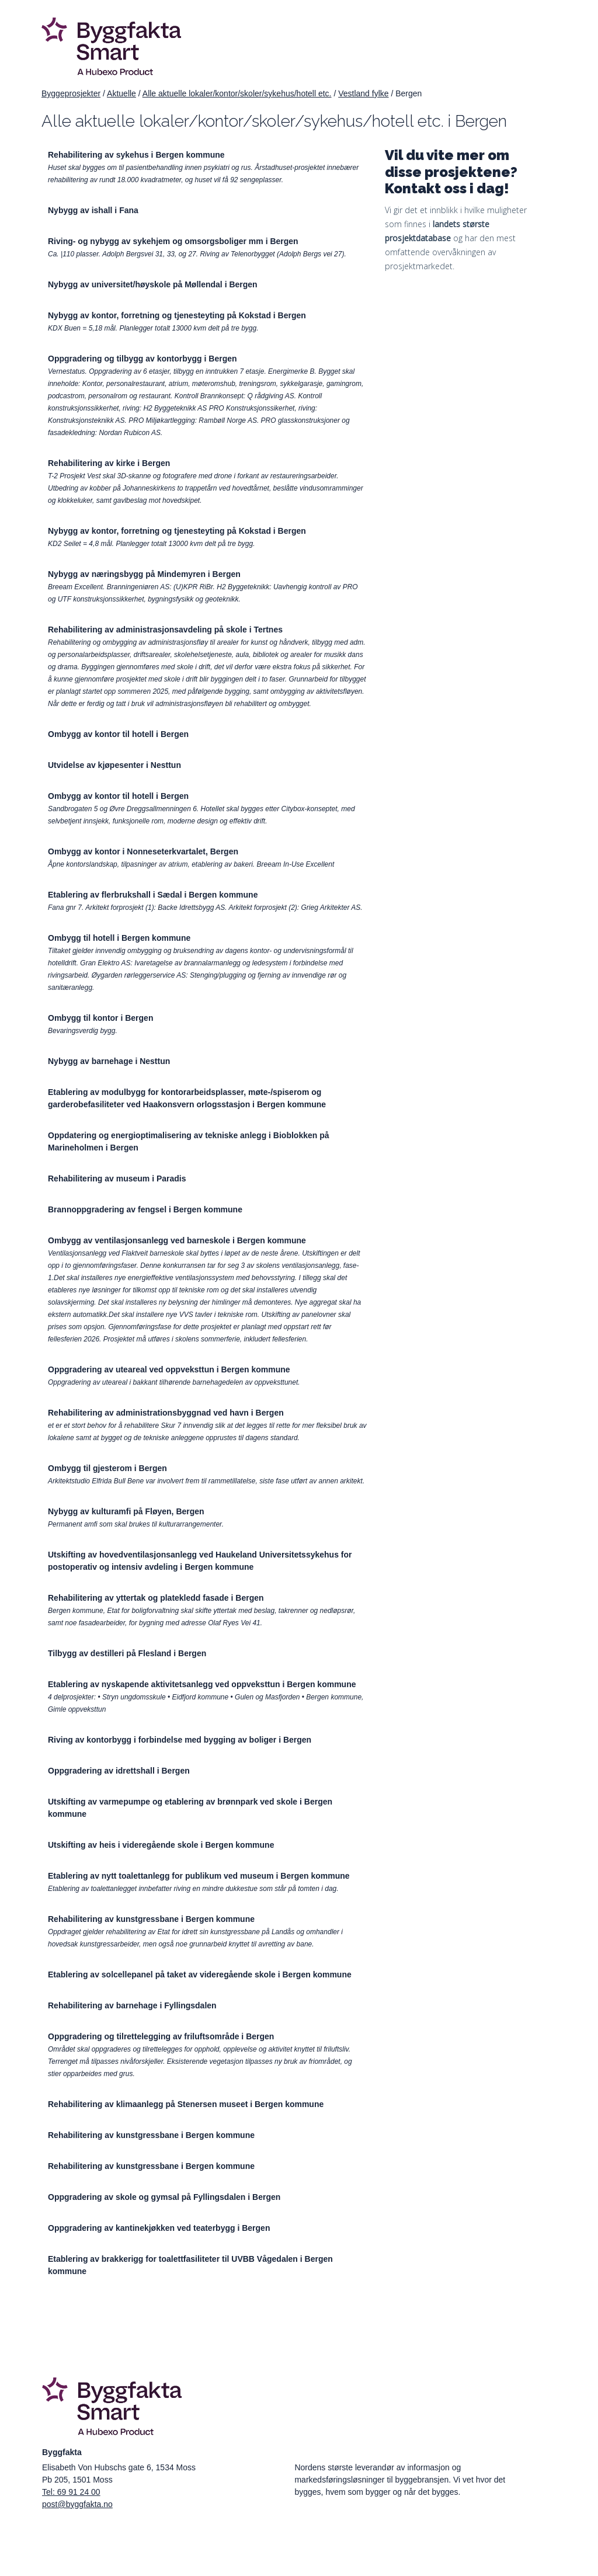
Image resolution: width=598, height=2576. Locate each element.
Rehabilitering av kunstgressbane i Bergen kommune (151, 1919)
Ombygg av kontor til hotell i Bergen (118, 734)
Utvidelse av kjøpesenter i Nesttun (114, 765)
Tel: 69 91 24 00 (71, 2492)
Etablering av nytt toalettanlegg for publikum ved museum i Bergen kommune (199, 1875)
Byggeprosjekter (70, 93)
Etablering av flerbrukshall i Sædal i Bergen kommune (153, 894)
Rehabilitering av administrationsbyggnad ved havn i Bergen (166, 1412)
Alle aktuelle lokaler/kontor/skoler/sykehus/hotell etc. (237, 93)
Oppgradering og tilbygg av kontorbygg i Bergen (142, 358)
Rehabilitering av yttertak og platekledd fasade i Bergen (156, 1597)
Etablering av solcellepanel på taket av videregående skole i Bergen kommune (200, 1974)
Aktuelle (121, 93)
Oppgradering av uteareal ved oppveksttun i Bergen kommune (169, 1369)
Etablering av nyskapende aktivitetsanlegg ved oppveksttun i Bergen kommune (202, 1684)
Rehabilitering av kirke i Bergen (109, 463)
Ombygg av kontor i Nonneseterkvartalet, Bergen (143, 851)
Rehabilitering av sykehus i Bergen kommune (136, 154)
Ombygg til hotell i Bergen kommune (119, 938)
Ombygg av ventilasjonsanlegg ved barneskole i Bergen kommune (177, 1240)
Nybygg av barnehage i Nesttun (109, 1061)
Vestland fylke (363, 93)
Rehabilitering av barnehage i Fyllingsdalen (132, 2005)
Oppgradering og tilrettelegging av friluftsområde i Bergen (161, 2036)
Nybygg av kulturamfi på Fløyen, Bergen (126, 1511)
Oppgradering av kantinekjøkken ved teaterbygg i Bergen (159, 2228)
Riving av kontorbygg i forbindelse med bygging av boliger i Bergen (179, 1739)
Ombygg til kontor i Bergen (100, 1018)
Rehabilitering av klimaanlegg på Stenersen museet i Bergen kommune (186, 2104)
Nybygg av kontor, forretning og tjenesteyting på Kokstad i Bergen (177, 315)
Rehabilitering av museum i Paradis (117, 1178)
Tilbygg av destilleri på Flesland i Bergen (127, 1653)
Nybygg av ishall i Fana (93, 210)
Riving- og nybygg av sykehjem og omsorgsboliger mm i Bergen (173, 241)
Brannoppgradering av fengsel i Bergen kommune (145, 1209)
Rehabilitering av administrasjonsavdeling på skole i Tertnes (165, 629)
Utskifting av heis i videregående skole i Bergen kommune (161, 1845)
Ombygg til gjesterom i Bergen (107, 1468)
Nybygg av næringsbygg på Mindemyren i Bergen (144, 574)
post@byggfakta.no (77, 2504)
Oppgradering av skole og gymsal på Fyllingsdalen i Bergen (164, 2197)
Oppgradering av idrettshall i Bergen (119, 1770)
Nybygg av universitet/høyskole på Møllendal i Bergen (153, 284)
